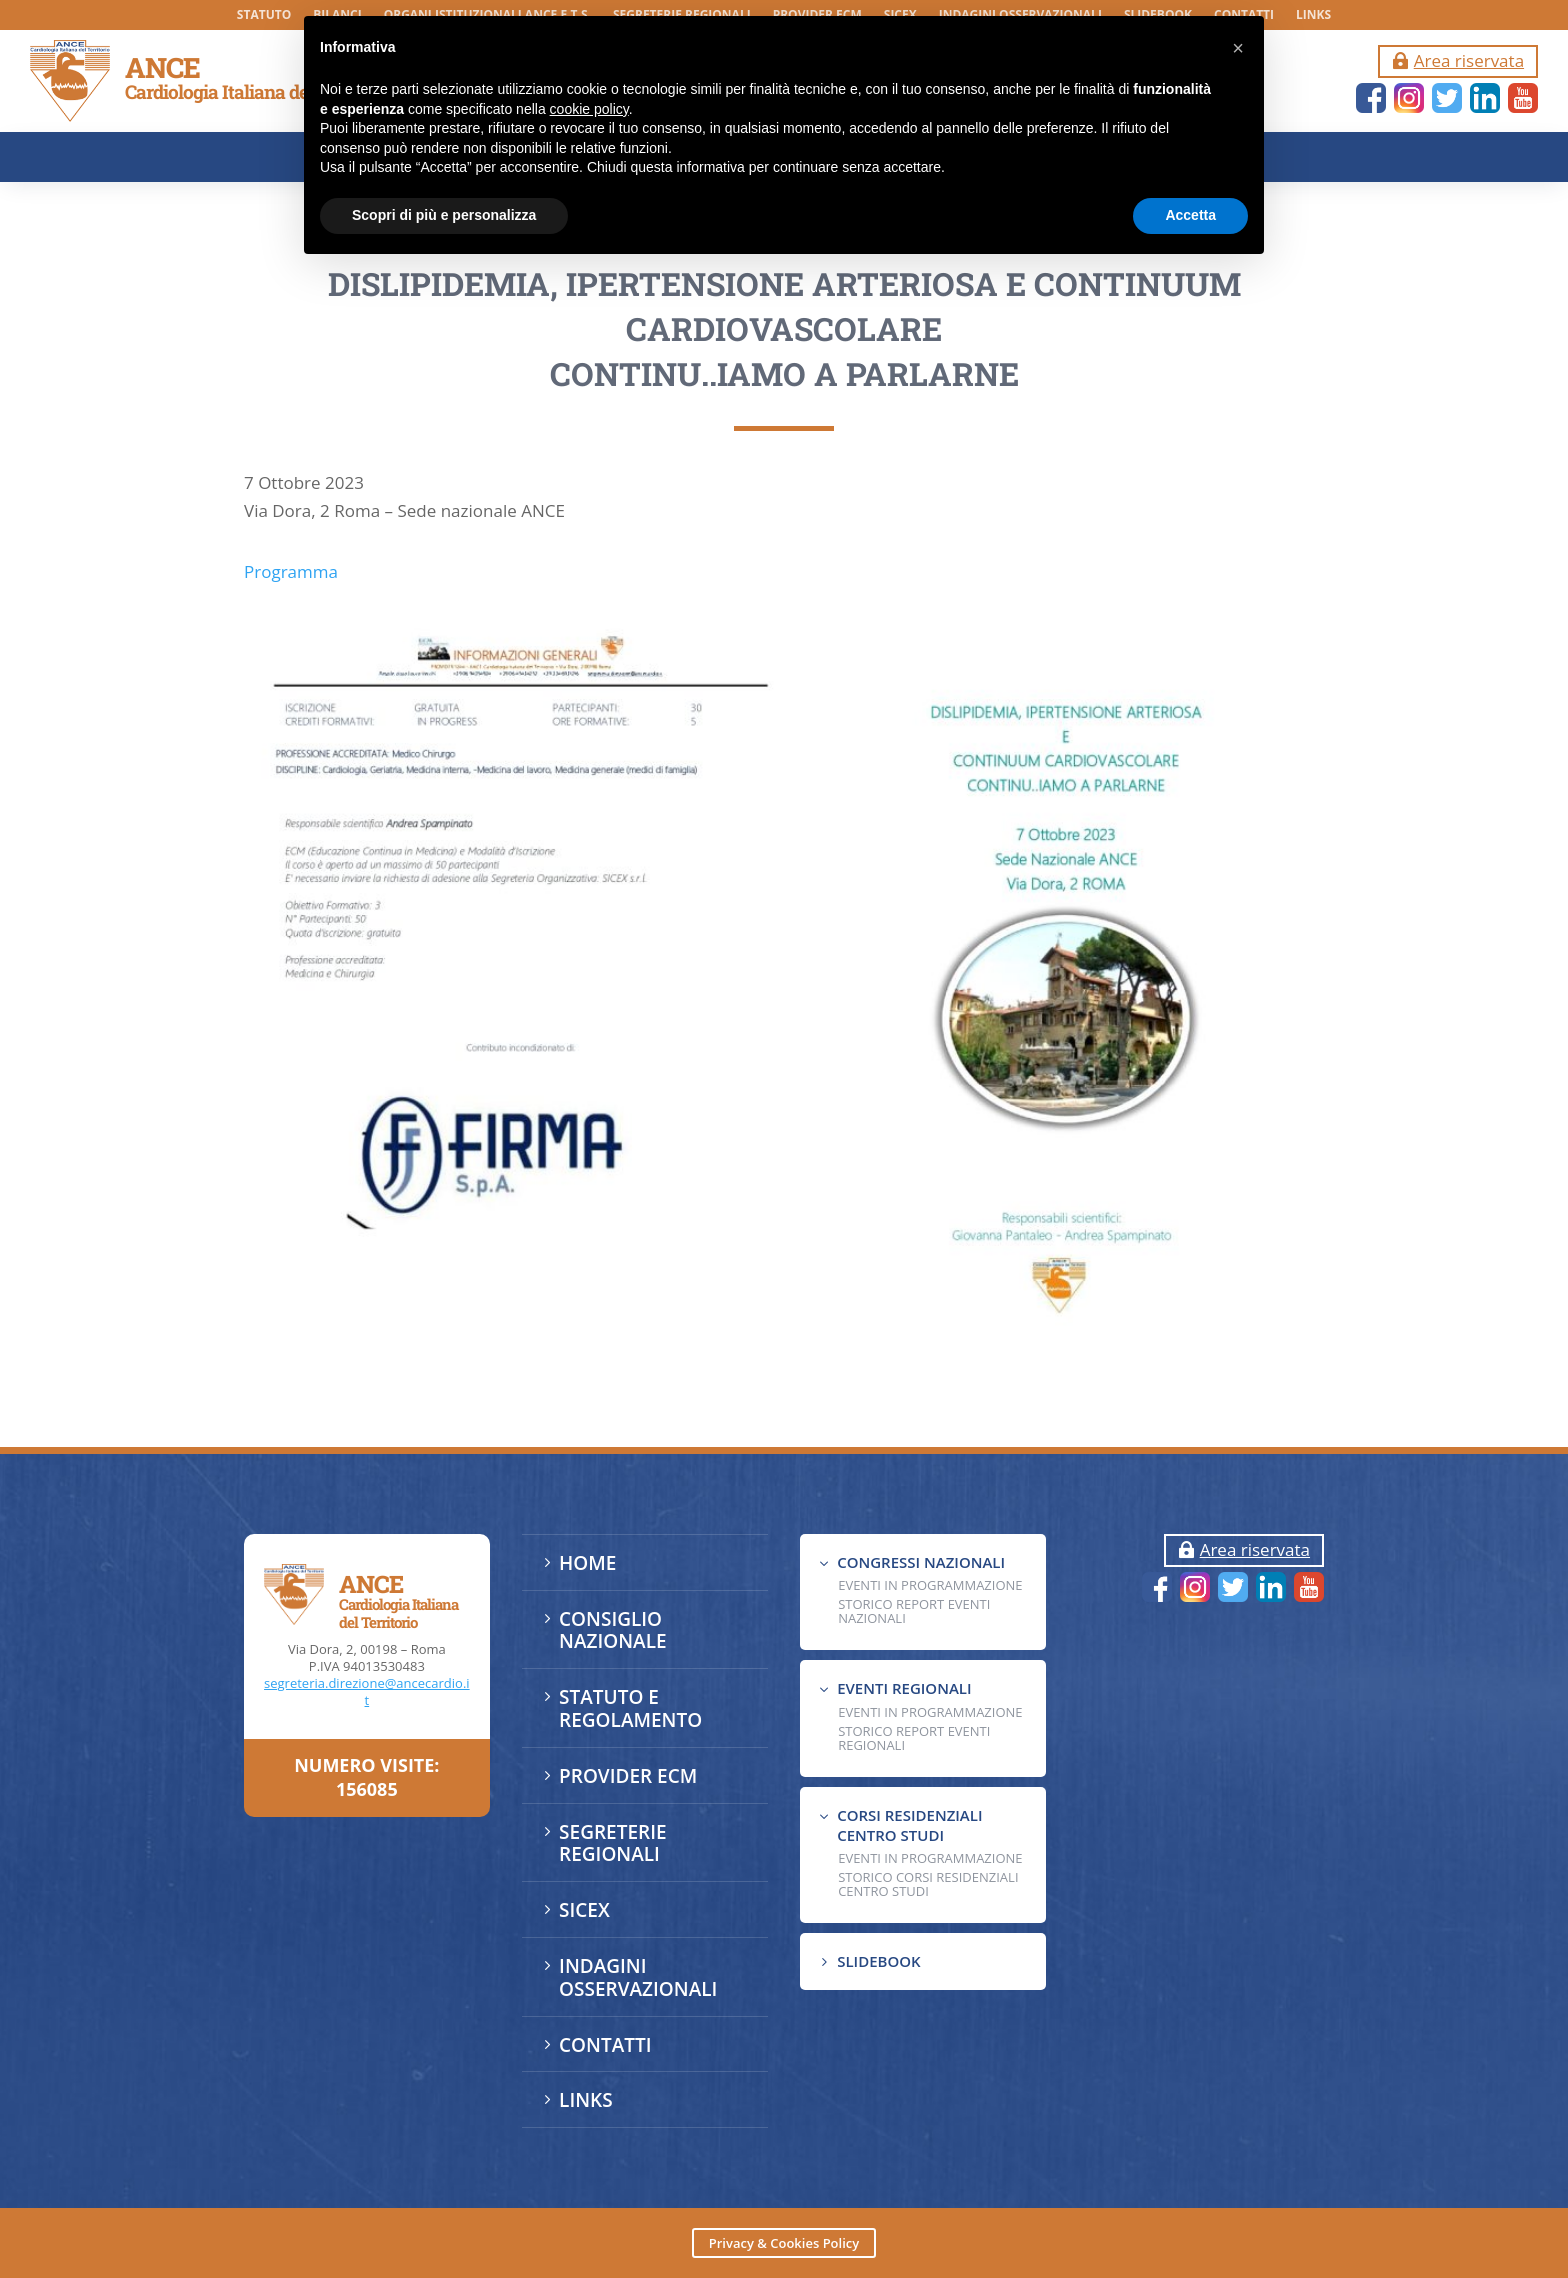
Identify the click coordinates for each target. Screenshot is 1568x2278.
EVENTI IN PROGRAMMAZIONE (930, 1585)
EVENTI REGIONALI (904, 1688)
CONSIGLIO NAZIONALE (613, 1630)
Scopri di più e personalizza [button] (444, 215)
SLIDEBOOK (878, 1961)
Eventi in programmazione (930, 1858)
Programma (291, 687)
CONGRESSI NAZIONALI (921, 1562)
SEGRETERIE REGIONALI (612, 1843)
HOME (587, 1563)
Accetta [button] (1190, 215)
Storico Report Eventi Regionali (914, 1738)
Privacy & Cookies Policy (784, 2243)
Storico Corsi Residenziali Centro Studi (928, 1884)
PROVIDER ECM (628, 1776)
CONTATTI (605, 2045)
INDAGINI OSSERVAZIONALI (638, 1977)
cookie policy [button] (589, 109)
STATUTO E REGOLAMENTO (630, 1708)
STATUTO (264, 15)
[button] (1238, 48)
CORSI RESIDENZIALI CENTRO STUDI (909, 1825)
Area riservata (1469, 60)
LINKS (1313, 15)
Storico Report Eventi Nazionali (914, 1611)
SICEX (584, 1910)
